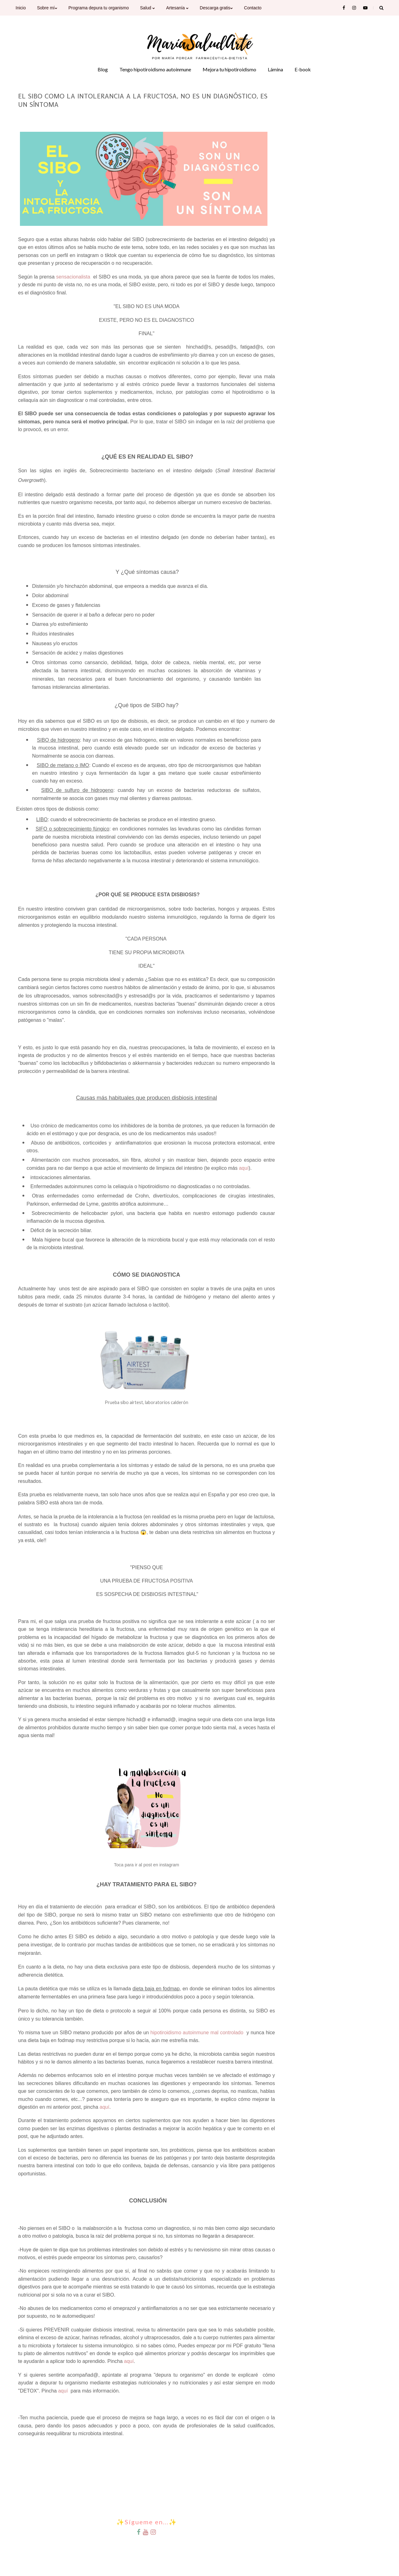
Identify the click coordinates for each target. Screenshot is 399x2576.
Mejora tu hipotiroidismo (229, 69)
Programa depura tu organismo (99, 7)
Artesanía (177, 7)
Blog (103, 69)
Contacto (253, 7)
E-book (303, 69)
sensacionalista (73, 276)
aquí (243, 1168)
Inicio (21, 7)
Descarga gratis (216, 7)
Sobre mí (47, 7)
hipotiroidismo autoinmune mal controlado (197, 2032)
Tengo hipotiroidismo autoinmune (155, 69)
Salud (147, 7)
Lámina (275, 69)
